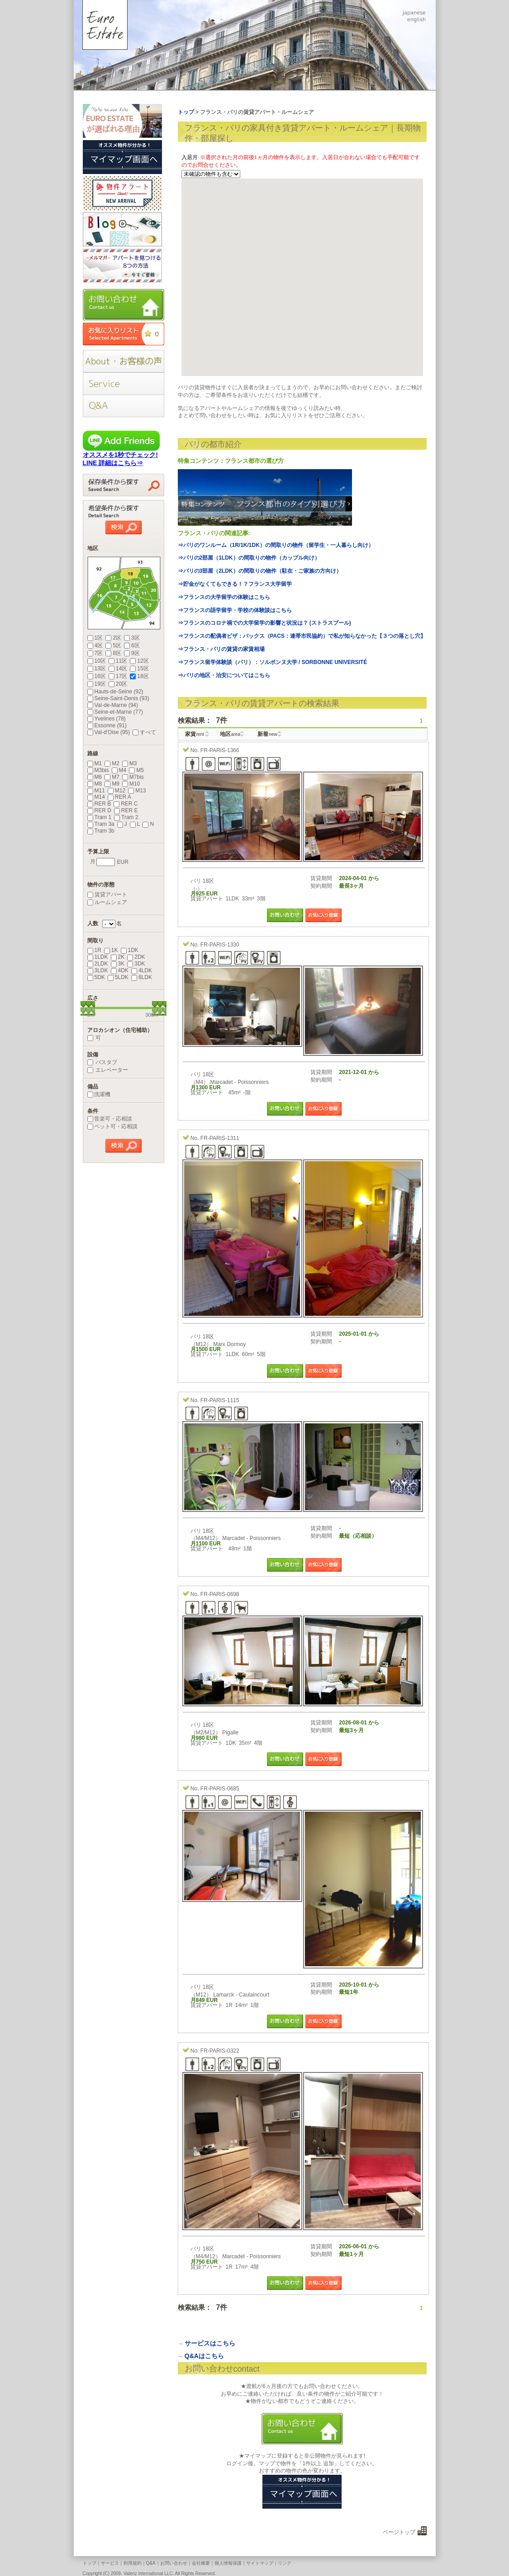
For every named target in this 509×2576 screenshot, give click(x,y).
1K (111, 950)
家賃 (194, 734)
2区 (113, 638)
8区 (113, 653)
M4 (119, 770)
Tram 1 (99, 817)
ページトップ (399, 2532)
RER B (99, 804)
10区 (96, 661)
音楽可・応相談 (109, 1119)
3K (118, 964)
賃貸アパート (107, 894)
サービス (110, 2563)
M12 (116, 790)
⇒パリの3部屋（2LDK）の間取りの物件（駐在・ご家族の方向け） (260, 571)
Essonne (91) (107, 725)
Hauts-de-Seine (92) (115, 691)
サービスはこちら (210, 2343)
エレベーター (107, 1070)
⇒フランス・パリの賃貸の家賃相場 (221, 649)
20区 (118, 684)
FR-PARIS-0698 (219, 1594)
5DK (96, 977)
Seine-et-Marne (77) (115, 712)
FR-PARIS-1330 (219, 945)
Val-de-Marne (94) (112, 705)
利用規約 (133, 2563)
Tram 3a (100, 824)
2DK (136, 957)
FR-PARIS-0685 (219, 1788)
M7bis (133, 777)
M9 (112, 784)
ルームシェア (107, 902)
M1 (94, 763)
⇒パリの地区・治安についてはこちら (224, 675)
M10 (131, 784)
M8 (94, 784)
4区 (95, 645)
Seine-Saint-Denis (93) (118, 698)
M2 (112, 763)
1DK (129, 950)
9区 (132, 653)
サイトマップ (259, 2563)
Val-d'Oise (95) (108, 732)
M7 (112, 777)
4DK (119, 970)
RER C (126, 804)
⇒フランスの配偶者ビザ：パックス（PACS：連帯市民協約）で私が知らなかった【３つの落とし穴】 (302, 636)
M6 (94, 777)
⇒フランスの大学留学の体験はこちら (224, 597)
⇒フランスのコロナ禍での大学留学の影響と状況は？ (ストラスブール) (264, 623)
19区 (96, 684)
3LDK (97, 970)
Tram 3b (100, 831)
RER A (119, 797)
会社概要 (201, 2563)
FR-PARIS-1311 (219, 1138)
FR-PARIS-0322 (219, 2051)
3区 (132, 638)
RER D (99, 810)
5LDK (118, 977)
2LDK (97, 964)
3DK (136, 964)
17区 (118, 676)
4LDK (141, 970)
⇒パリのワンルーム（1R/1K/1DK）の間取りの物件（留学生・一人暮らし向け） (276, 545)
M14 (96, 797)
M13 (137, 790)
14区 (118, 668)
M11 (96, 790)
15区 (139, 668)
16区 (96, 676)
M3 (129, 763)
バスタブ (102, 1062)
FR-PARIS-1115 (219, 1400)
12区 (139, 661)
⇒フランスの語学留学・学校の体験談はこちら (235, 610)
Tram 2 (126, 817)
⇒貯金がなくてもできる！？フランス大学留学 (235, 584)
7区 (95, 653)
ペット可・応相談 (112, 1126)
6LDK (141, 977)
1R (94, 950)
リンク (284, 2563)
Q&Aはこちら (204, 2355)
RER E (126, 810)
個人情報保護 (228, 2563)
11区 (118, 661)
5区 (113, 645)
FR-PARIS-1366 (219, 750)
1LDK (97, 957)
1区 (95, 638)
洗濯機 (98, 1094)
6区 (132, 645)
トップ (89, 2563)
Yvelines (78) (106, 719)
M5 (136, 770)
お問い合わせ (173, 2563)
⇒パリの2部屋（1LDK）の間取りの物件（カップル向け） (249, 558)
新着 (267, 734)
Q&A (151, 2563)
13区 (96, 668)
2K (118, 957)
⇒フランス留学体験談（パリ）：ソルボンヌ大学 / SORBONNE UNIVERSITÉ (272, 662)
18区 (139, 676)
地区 (230, 734)
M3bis (98, 770)
